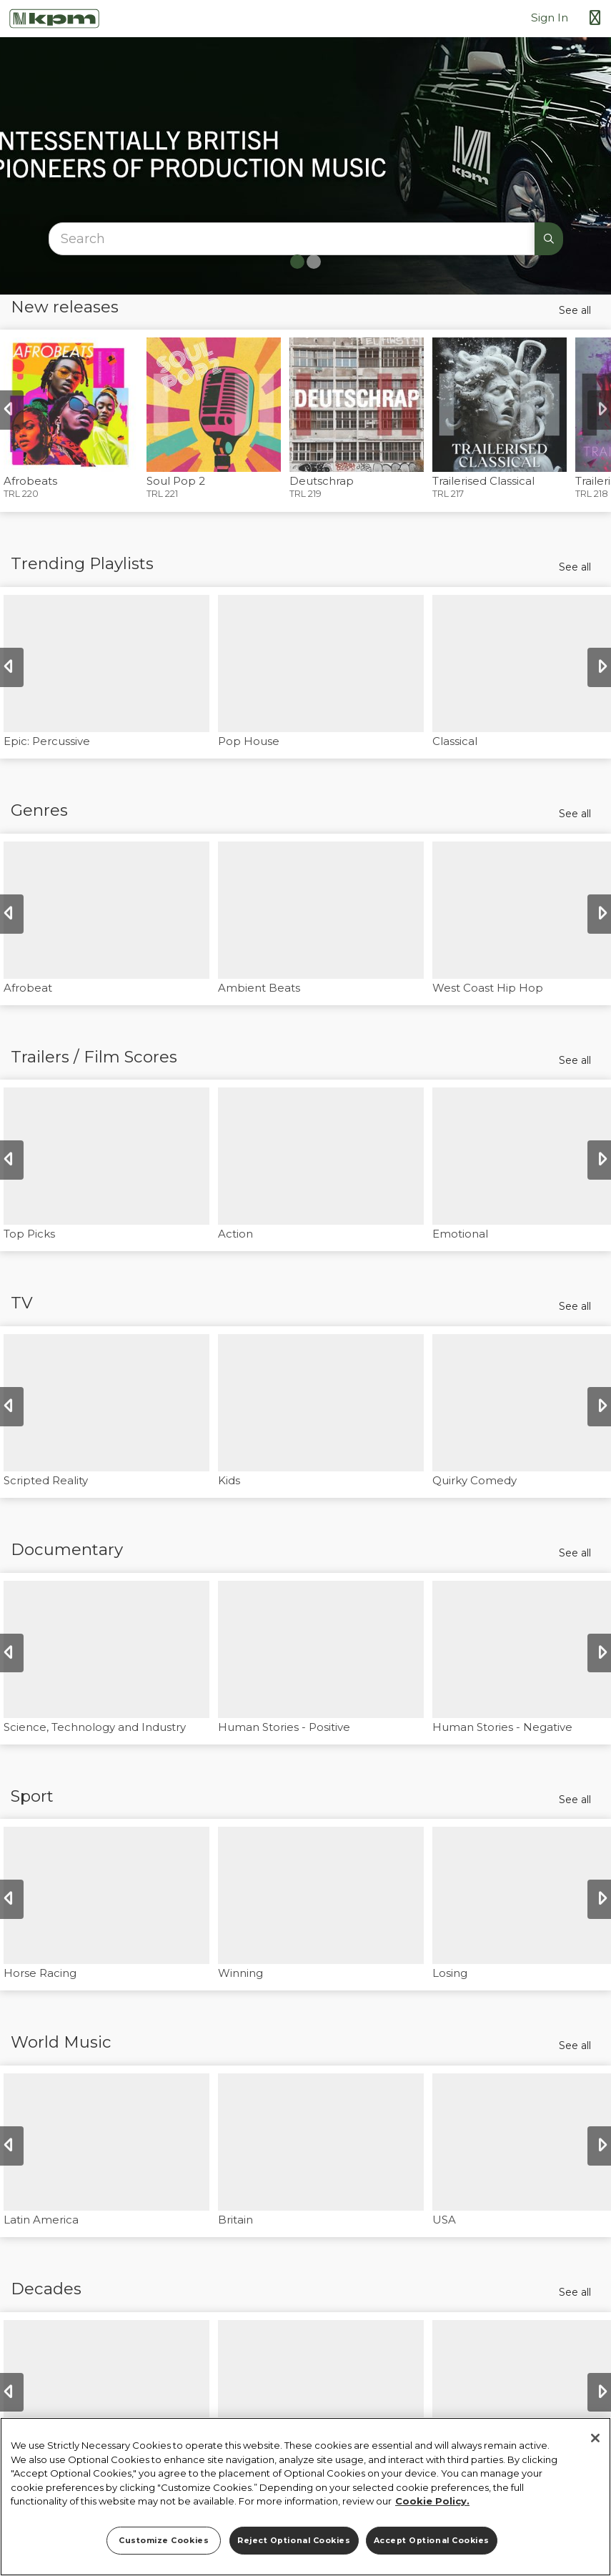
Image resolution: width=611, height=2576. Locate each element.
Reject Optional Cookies (293, 2540)
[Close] (595, 2438)
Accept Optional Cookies (432, 2540)
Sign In (549, 17)
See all (575, 310)
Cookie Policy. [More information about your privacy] (432, 2501)
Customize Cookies (164, 2540)
